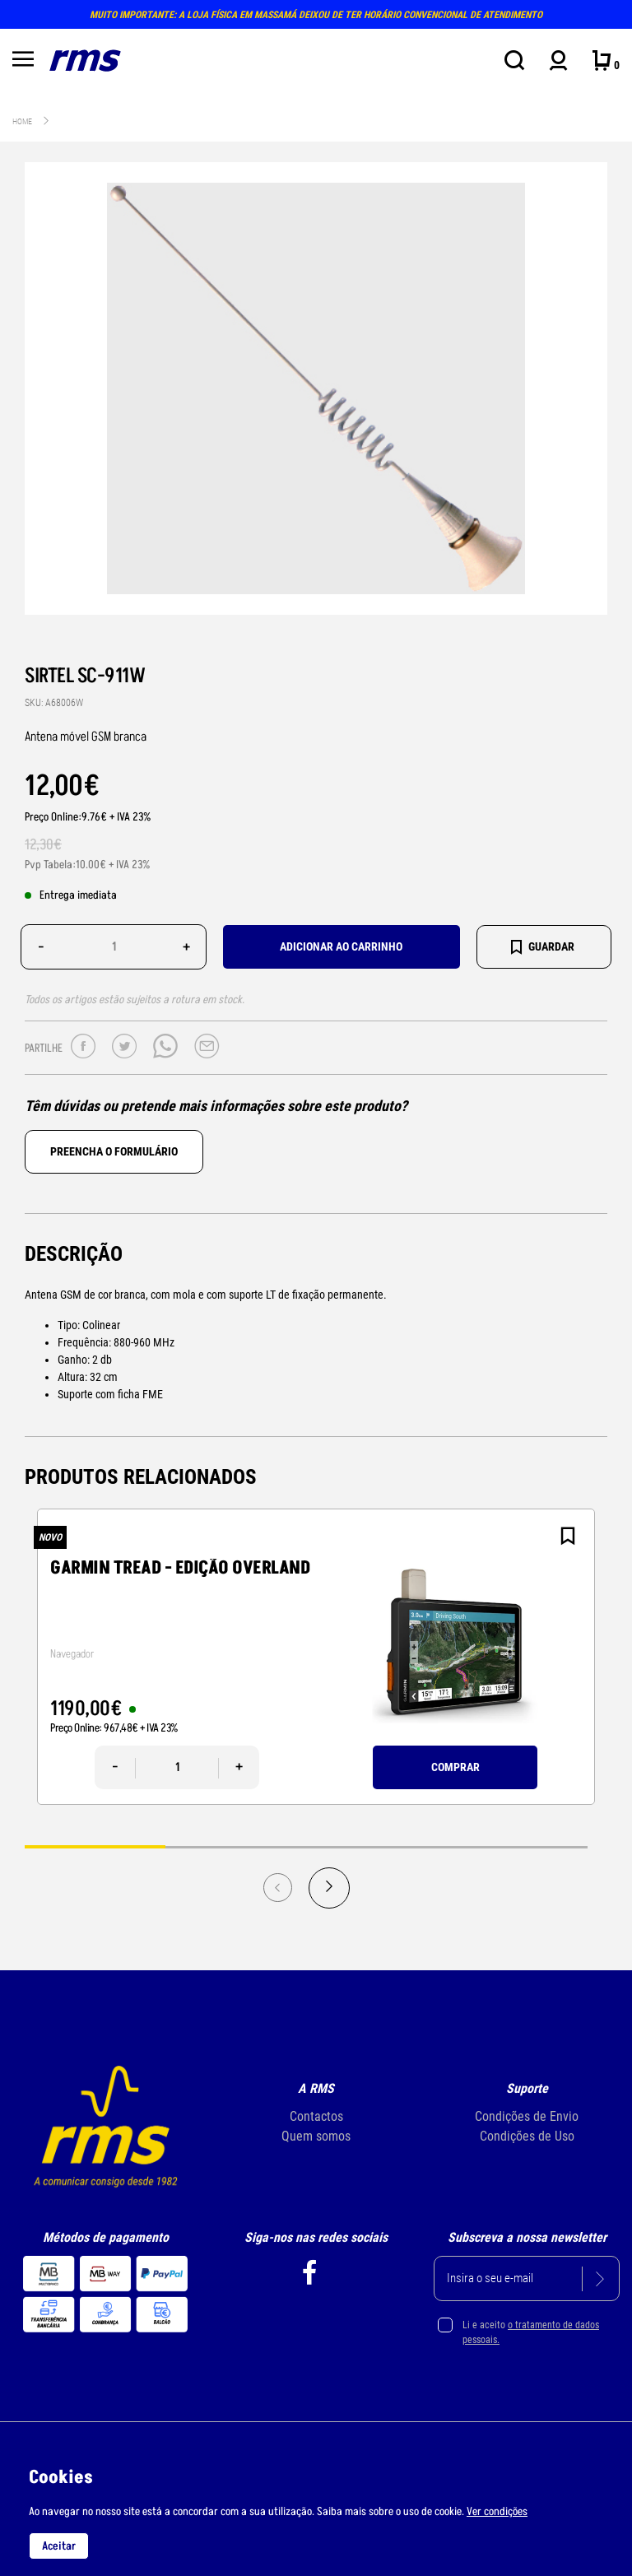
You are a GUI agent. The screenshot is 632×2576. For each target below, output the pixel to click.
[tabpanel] (316, 1657)
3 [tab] (376, 1846)
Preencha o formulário (114, 1151)
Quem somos (316, 2136)
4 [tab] (517, 1846)
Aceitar (59, 2546)
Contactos (316, 2116)
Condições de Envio (527, 2116)
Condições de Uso (527, 2136)
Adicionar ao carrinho (341, 946)
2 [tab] (235, 1846)
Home (22, 121)
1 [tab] (95, 1846)
